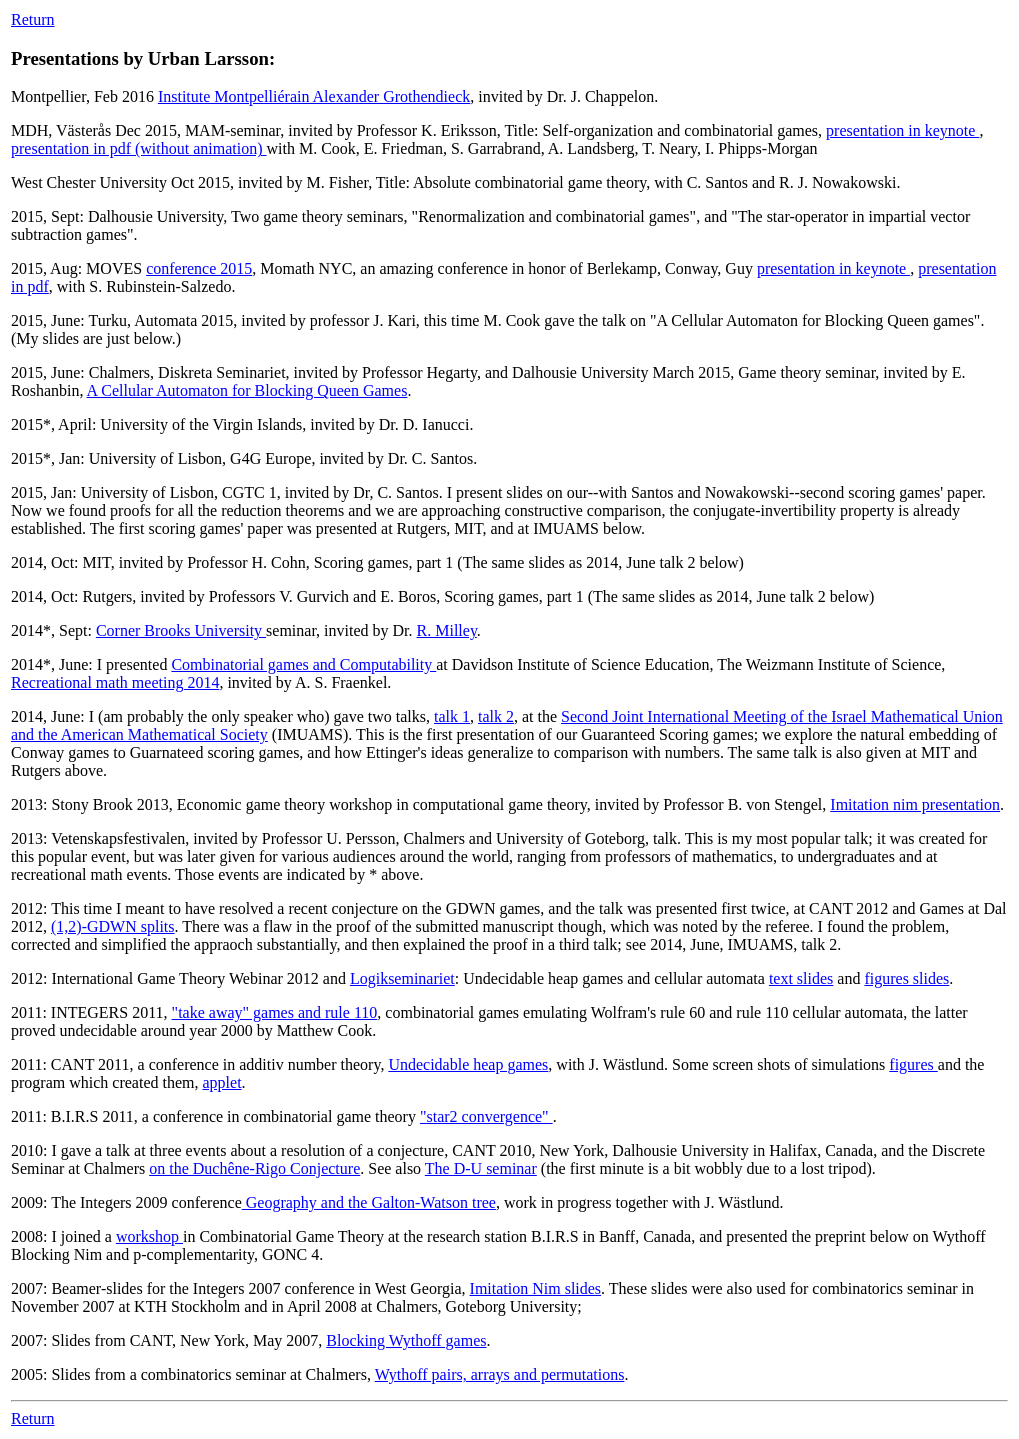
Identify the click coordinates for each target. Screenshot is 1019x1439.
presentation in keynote (902, 130)
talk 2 (496, 716)
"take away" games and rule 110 (275, 1012)
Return (33, 19)
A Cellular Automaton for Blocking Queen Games (247, 390)
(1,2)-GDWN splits (113, 926)
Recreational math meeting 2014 (115, 682)
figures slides (906, 978)
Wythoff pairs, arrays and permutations (500, 1374)
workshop (149, 1236)
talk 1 (452, 716)
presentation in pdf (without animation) (139, 148)
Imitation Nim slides (536, 1288)
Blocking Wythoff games (406, 1340)
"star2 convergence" (486, 1116)
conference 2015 (199, 268)
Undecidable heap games (468, 1064)
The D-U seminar (481, 1168)
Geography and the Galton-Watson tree (369, 1202)
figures (913, 1064)
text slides (801, 978)
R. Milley (447, 630)
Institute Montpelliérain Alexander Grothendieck (314, 96)
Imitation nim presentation (915, 804)
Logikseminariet (402, 978)
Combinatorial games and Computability (303, 664)
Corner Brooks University (181, 630)
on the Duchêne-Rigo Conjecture (254, 1168)
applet (221, 1082)
